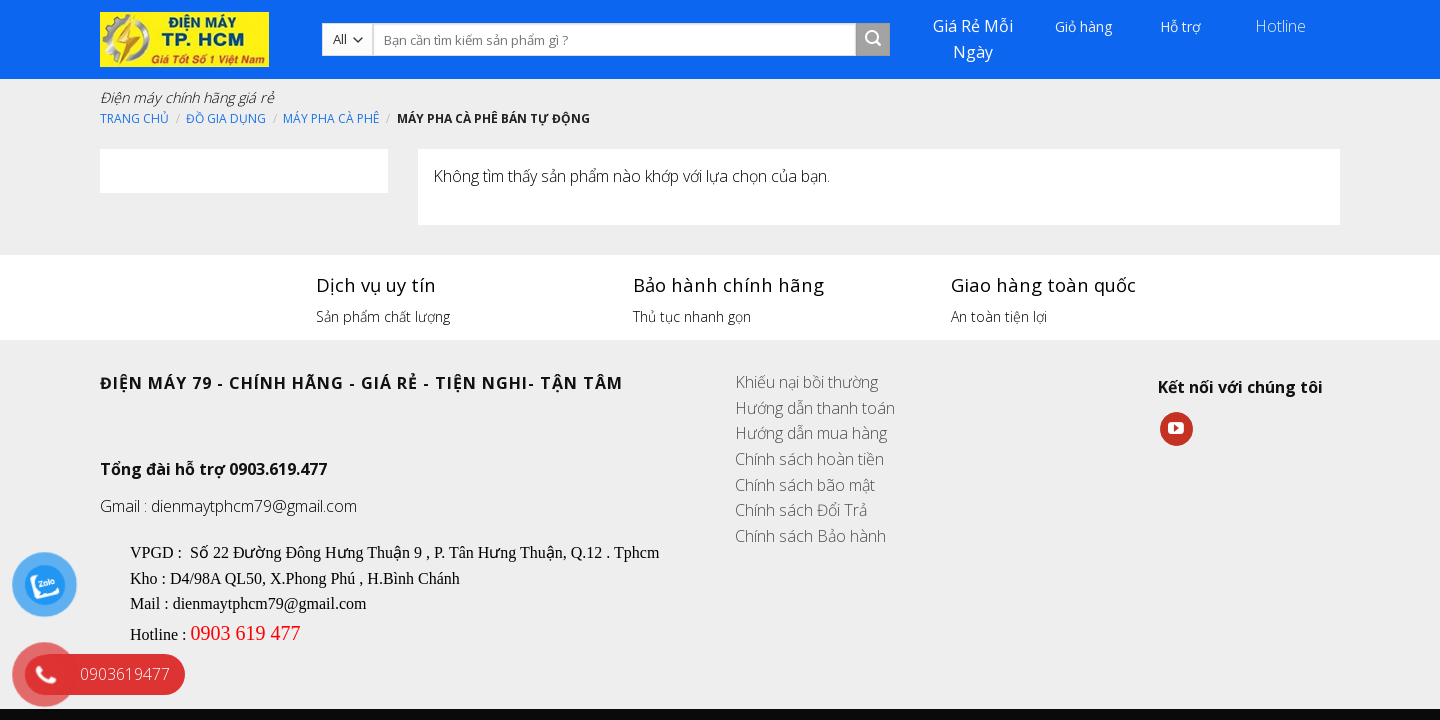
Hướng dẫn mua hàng (811, 433)
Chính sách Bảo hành (810, 536)
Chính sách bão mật (805, 485)
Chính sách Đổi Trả (801, 510)
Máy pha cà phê (331, 118)
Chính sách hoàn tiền (809, 459)
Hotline (1282, 26)
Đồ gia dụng (226, 118)
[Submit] (873, 40)
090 (205, 633)
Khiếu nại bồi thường (806, 382)
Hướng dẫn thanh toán (815, 408)
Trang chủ (134, 118)
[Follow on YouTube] (1176, 429)
